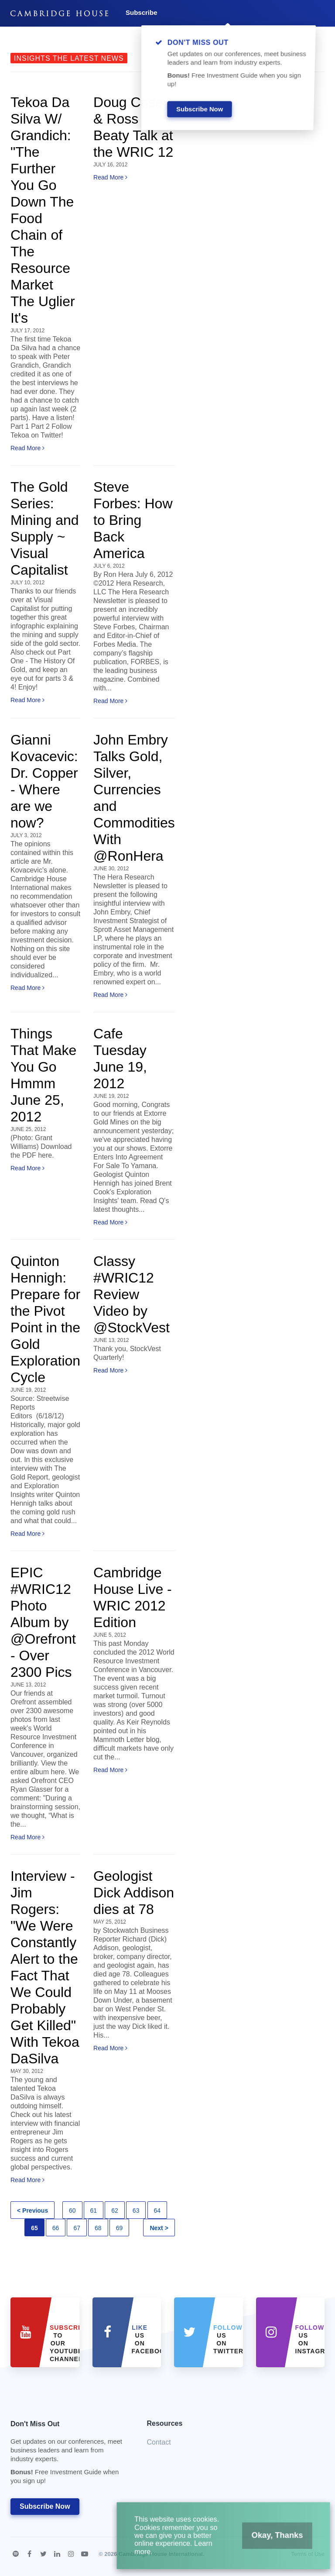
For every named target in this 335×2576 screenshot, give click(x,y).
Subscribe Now (45, 2506)
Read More (27, 448)
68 (98, 2227)
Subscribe (141, 12)
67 (76, 2227)
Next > (159, 2227)
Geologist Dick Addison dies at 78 (133, 1892)
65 (34, 2227)
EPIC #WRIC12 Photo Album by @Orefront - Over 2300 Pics (43, 1622)
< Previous (32, 2210)
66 (55, 2227)
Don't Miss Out (67, 2455)
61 (93, 2210)
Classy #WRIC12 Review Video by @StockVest (131, 1294)
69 (119, 2227)
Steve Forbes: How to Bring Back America (132, 520)
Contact (159, 2442)
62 (114, 2210)
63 (136, 2210)
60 (72, 2210)
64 (157, 2210)
